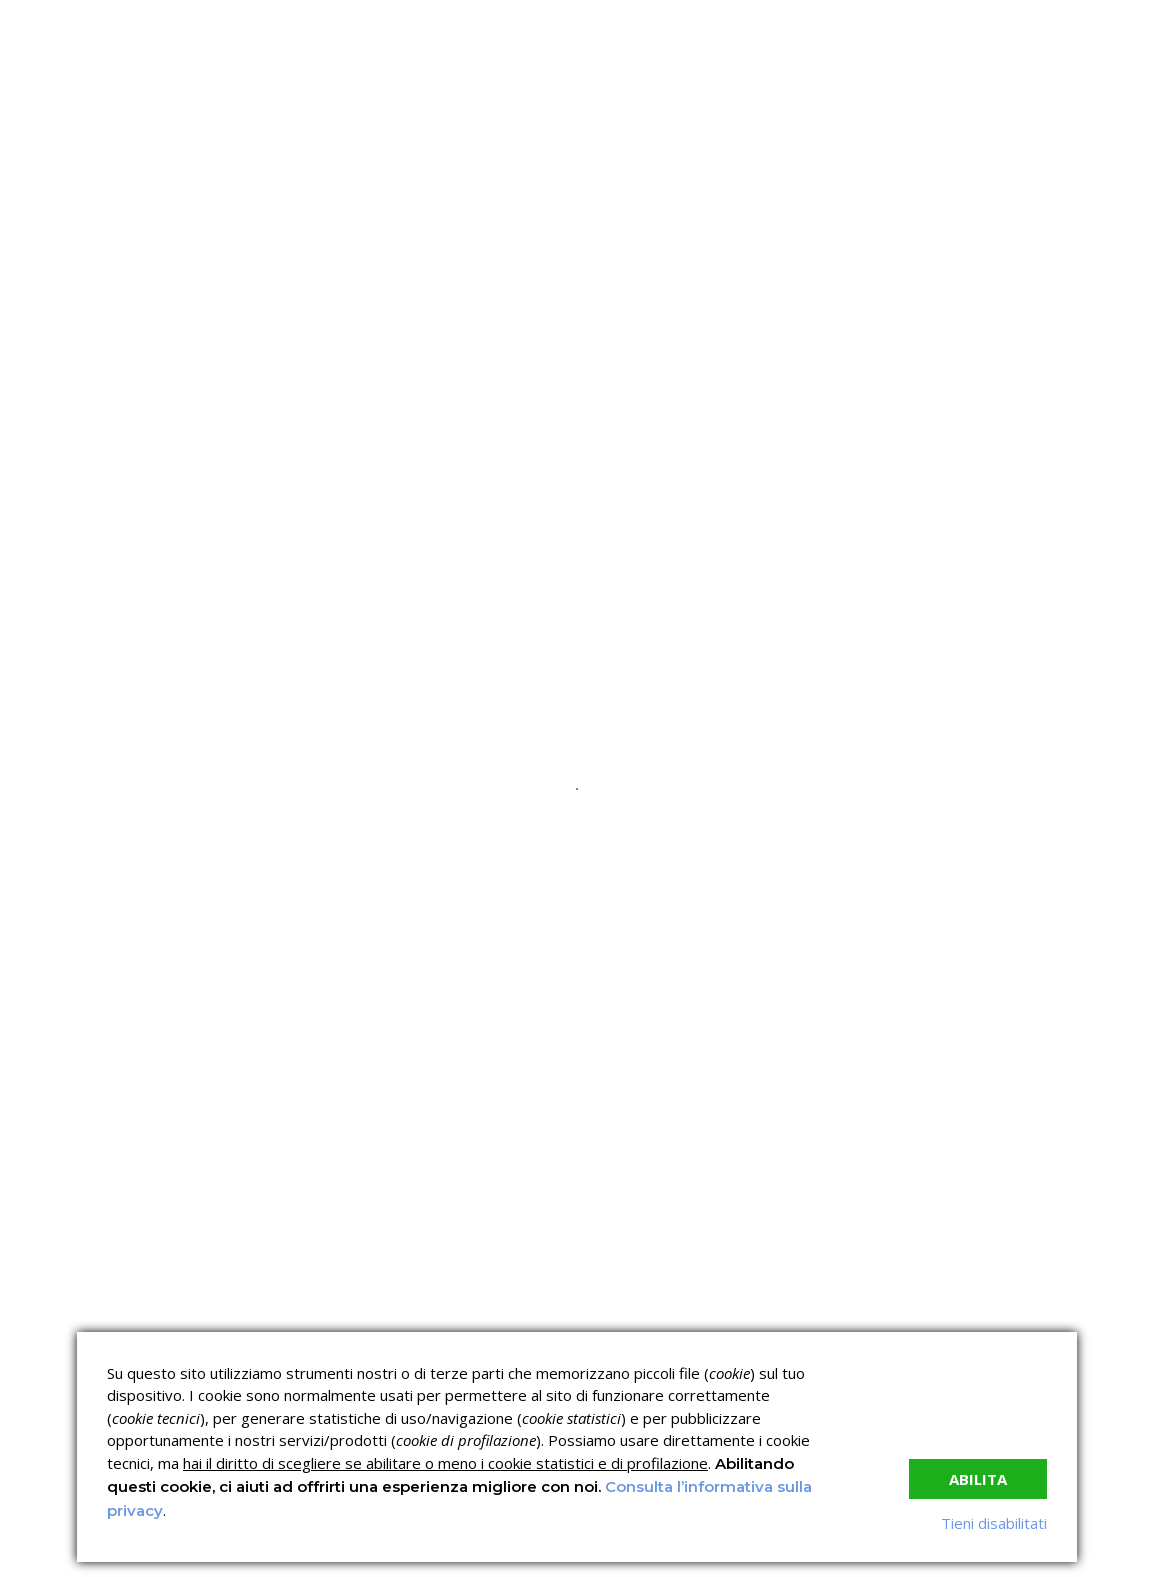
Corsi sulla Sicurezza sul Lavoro (472, 1289)
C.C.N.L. (250, 285)
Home (40, 285)
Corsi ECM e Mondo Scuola (644, 1281)
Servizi (432, 285)
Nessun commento (736, 509)
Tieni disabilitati (994, 1523)
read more (181, 935)
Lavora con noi (748, 285)
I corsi (337, 285)
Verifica (535, 285)
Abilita (978, 1479)
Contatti (872, 285)
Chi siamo (136, 285)
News (634, 285)
